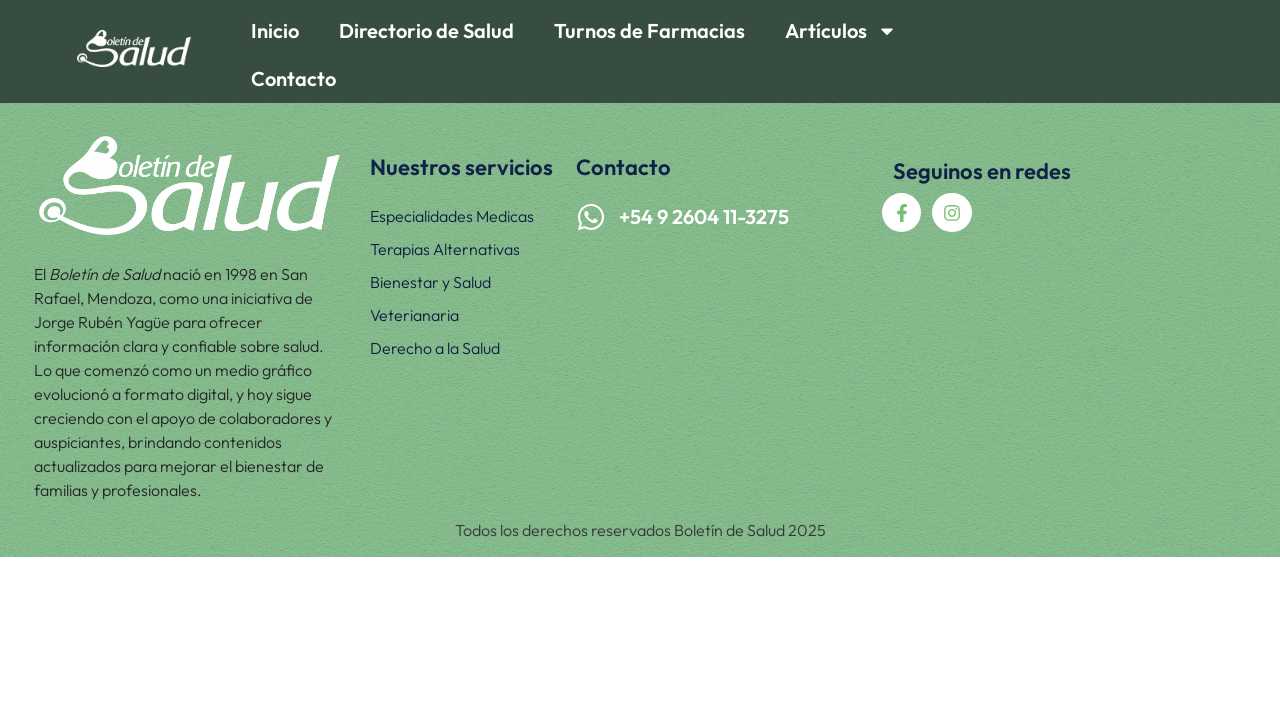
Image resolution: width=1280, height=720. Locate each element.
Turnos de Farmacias (649, 30)
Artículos (841, 31)
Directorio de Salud (426, 30)
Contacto (293, 78)
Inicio (275, 30)
